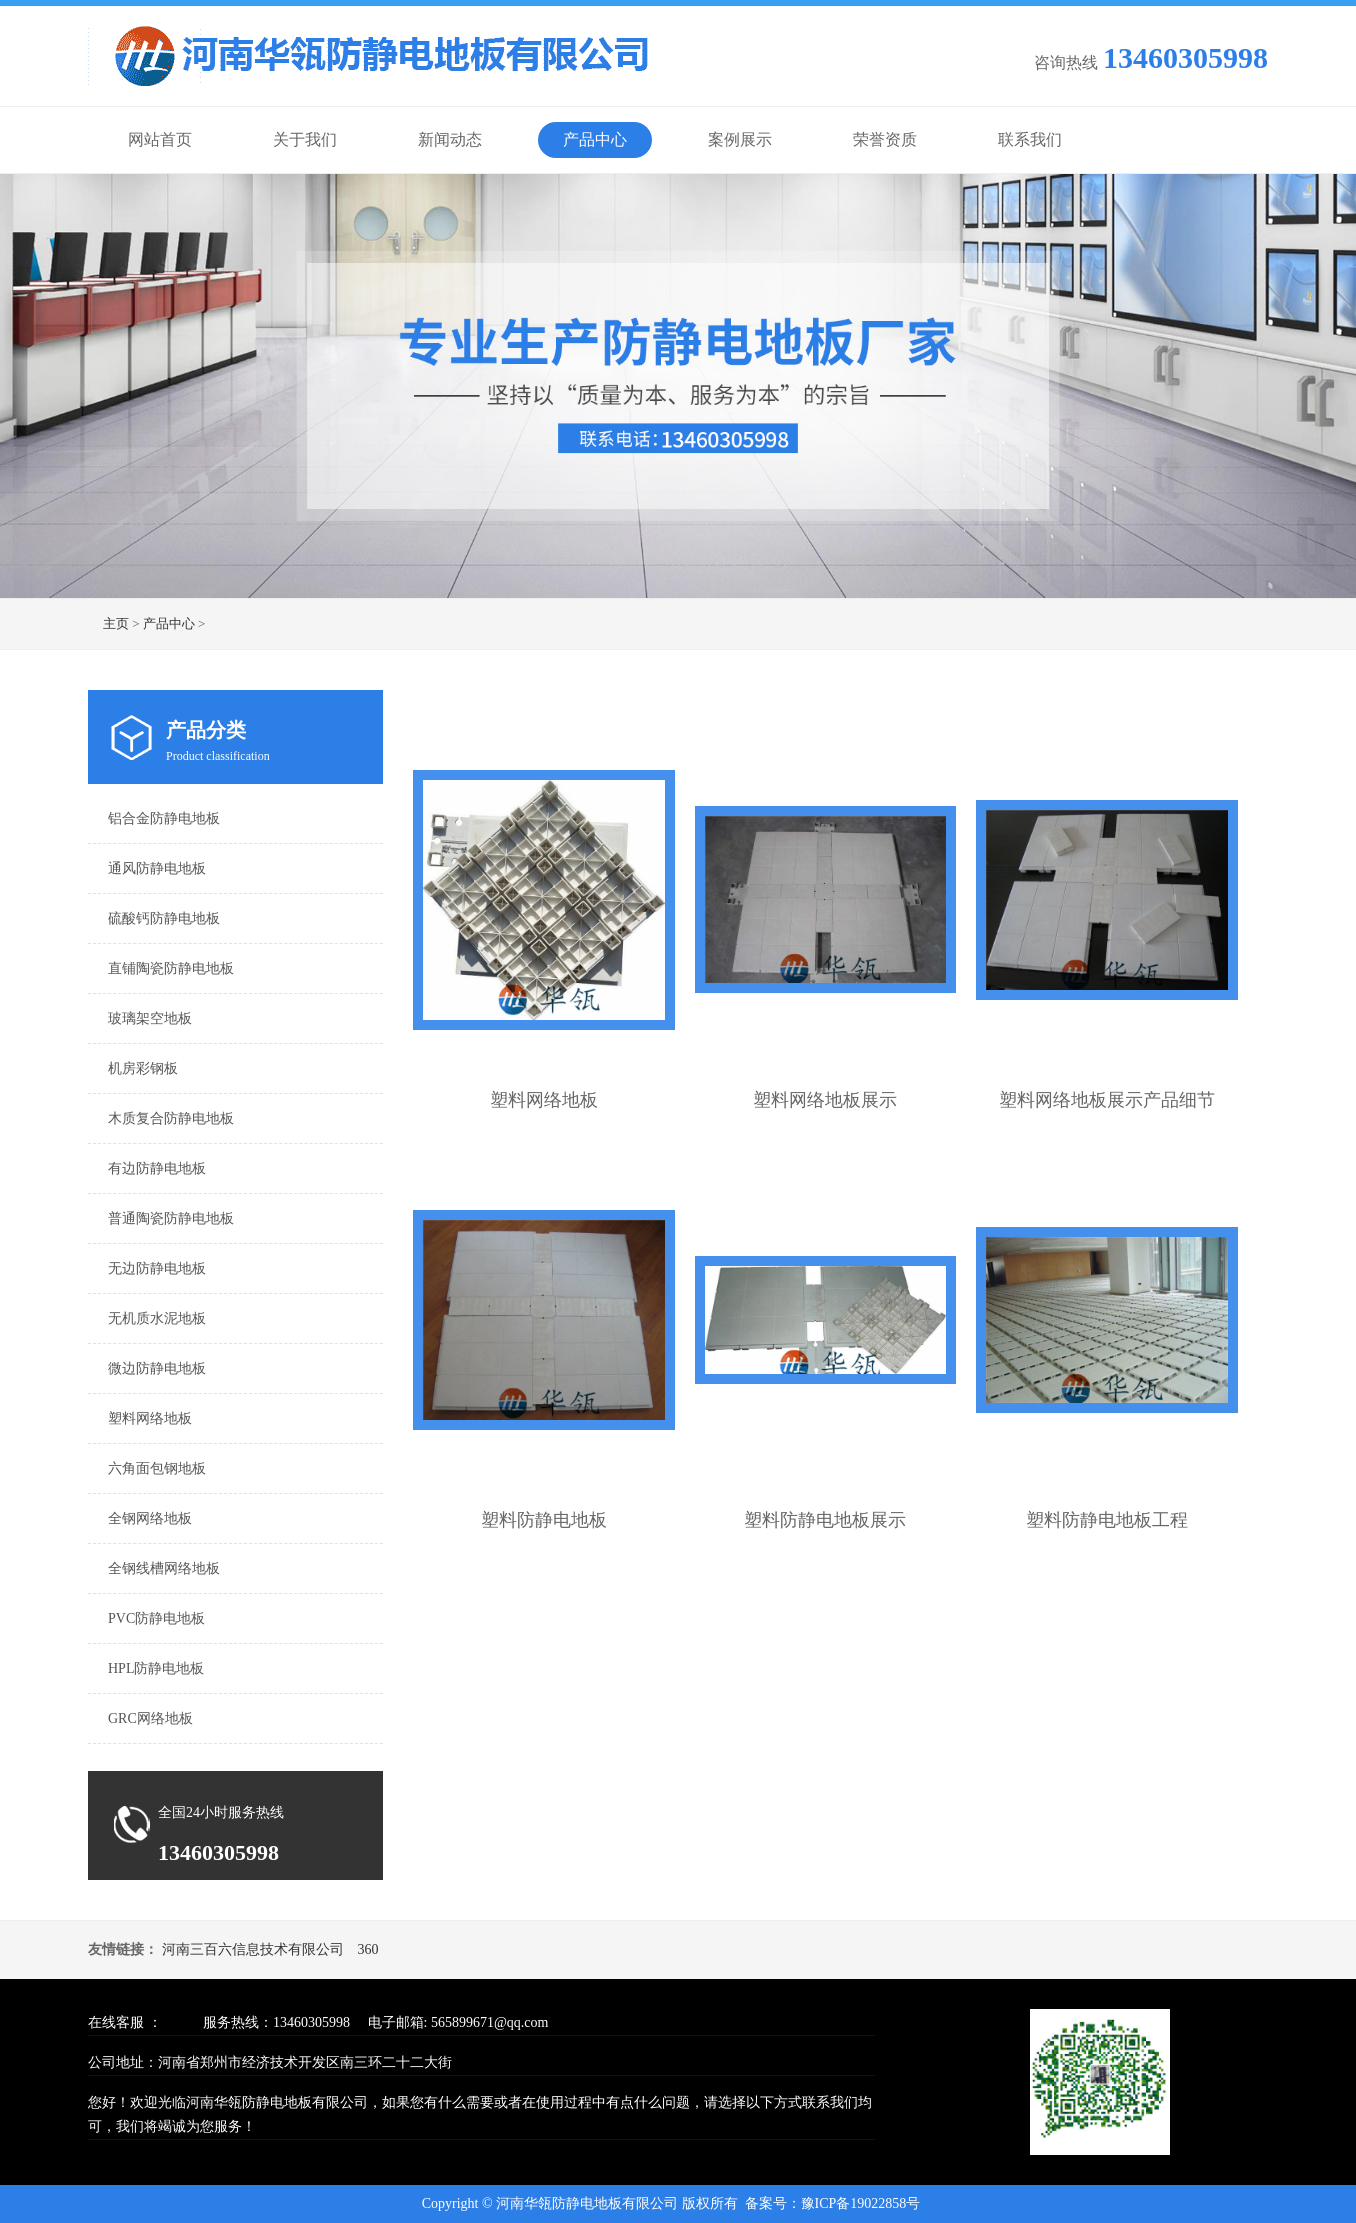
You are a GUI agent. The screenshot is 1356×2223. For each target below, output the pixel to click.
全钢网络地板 (150, 1518)
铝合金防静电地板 (164, 818)
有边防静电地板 (157, 1168)
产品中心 (595, 139)
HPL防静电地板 (156, 1668)
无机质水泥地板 (157, 1318)
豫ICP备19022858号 (861, 2203)
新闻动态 (450, 139)
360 (368, 1949)
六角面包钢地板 (157, 1468)
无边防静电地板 (157, 1268)
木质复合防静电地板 (171, 1118)
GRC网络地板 (150, 1718)
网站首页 (160, 139)
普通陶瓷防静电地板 (171, 1218)
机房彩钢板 (143, 1068)
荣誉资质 (885, 139)
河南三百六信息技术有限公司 (253, 1949)
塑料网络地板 (150, 1418)
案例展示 (740, 139)
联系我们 (1030, 139)
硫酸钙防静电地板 (164, 918)
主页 (116, 623)
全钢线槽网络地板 (164, 1568)
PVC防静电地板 (156, 1618)
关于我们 (305, 139)
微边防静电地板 (157, 1368)
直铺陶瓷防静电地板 (171, 968)
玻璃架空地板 (150, 1018)
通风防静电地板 (157, 868)
